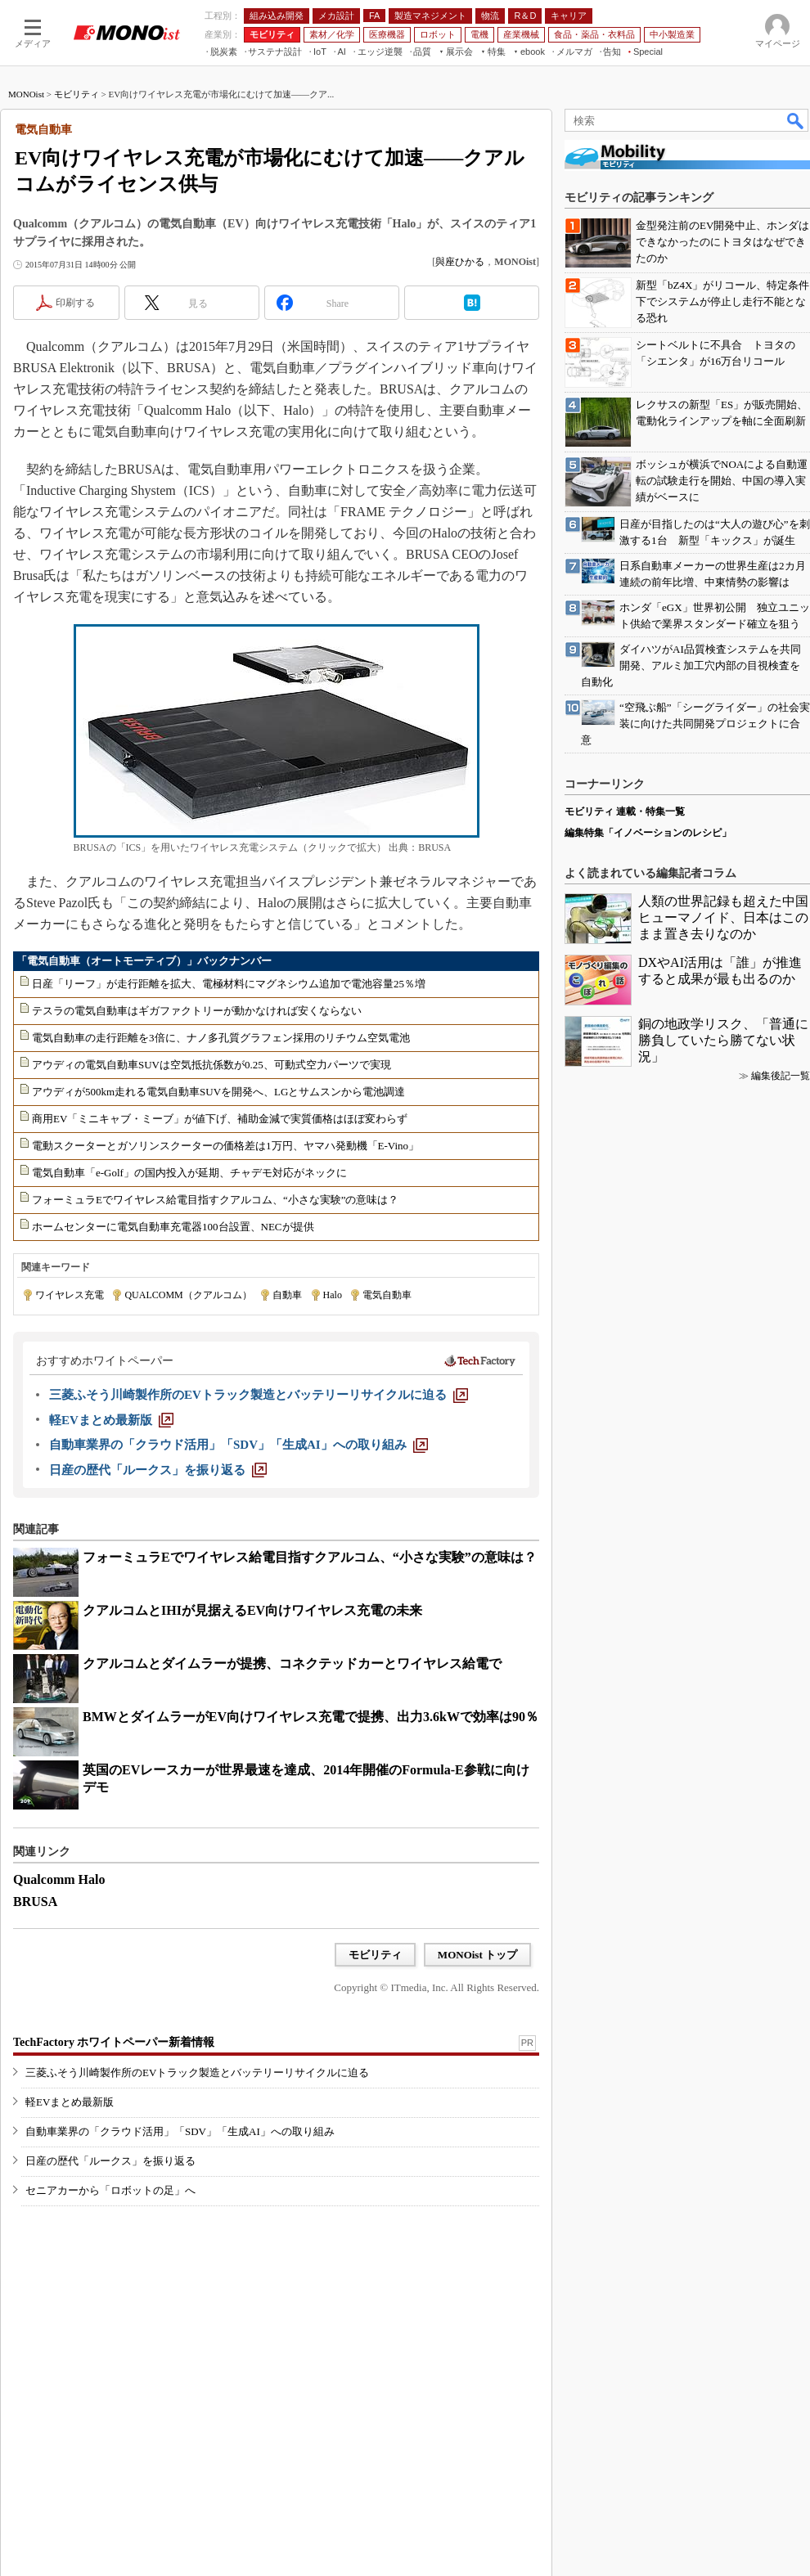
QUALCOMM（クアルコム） (187, 1295)
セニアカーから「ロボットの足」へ (110, 2190)
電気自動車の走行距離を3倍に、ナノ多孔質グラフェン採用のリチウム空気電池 (221, 1038)
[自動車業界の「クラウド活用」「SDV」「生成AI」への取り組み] (238, 1444)
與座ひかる (459, 261)
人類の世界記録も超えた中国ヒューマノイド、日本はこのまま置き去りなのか (723, 917)
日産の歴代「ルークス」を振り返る (110, 2161)
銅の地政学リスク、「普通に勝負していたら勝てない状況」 (723, 1040)
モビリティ (76, 94)
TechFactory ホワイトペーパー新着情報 (113, 2042)
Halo (332, 1295)
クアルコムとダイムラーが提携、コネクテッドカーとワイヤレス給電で (292, 1663)
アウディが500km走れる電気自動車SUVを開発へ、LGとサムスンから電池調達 (218, 1092)
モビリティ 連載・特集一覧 (625, 811)
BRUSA (35, 1901)
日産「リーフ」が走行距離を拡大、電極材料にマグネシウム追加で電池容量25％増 (228, 984)
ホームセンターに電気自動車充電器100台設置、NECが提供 (173, 1227)
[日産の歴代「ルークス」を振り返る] (158, 1470)
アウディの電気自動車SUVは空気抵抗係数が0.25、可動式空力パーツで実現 (211, 1065)
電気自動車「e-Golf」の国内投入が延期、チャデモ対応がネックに (189, 1173)
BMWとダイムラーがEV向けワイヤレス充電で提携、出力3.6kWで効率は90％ (310, 1717)
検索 (796, 120)
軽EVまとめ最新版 (69, 2102)
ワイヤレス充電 (69, 1295)
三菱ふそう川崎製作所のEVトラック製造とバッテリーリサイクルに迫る (197, 2072)
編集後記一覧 (780, 1075)
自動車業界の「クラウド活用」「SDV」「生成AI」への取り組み (180, 2131)
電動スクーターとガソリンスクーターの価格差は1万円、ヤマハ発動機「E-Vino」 (225, 1146)
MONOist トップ (477, 1955)
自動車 (287, 1295)
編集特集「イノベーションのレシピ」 (648, 832)
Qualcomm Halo (59, 1879)
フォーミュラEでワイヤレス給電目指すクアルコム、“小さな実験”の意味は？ (215, 1200)
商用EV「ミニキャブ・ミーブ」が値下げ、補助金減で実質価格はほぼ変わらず (219, 1119)
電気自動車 (387, 1295)
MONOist (26, 94)
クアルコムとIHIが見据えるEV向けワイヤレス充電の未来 (252, 1610)
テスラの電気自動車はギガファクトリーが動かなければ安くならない (197, 1011)
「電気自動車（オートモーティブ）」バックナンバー (144, 961)
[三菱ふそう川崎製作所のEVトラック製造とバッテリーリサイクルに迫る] (258, 1394)
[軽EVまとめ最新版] (111, 1420)
